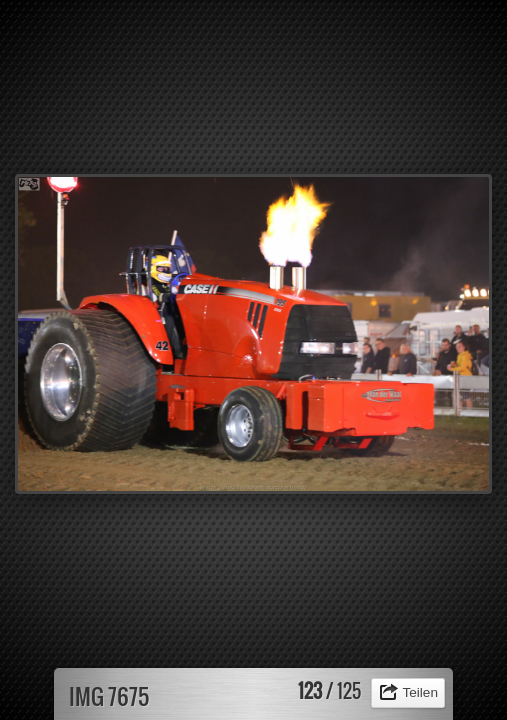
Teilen (420, 692)
